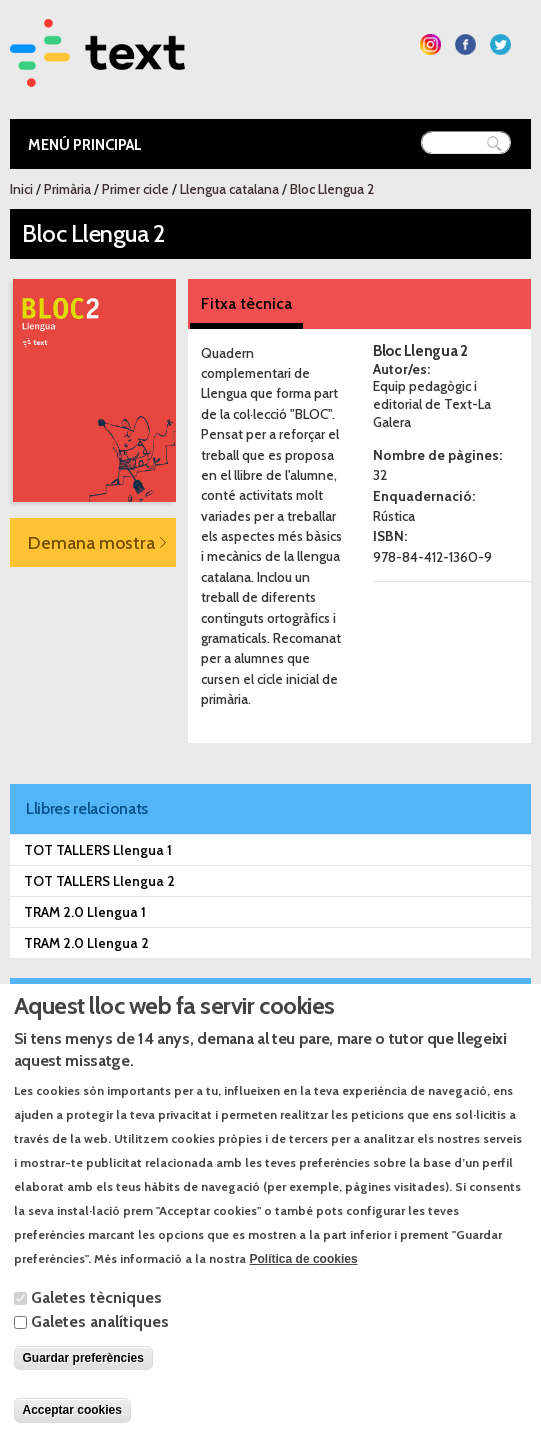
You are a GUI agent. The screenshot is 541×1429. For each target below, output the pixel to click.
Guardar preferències (83, 1389)
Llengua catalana (229, 189)
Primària (67, 189)
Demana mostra (91, 542)
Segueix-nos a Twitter (500, 44)
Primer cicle (135, 189)
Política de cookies (304, 1290)
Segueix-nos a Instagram (430, 44)
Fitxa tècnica (246, 303)
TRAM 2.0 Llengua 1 (85, 912)
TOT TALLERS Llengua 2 (99, 881)
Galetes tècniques (96, 1328)
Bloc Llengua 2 (332, 189)
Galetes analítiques (100, 1352)
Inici (21, 189)
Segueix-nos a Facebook (465, 44)
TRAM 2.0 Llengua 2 (86, 943)
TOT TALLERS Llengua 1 (98, 850)
